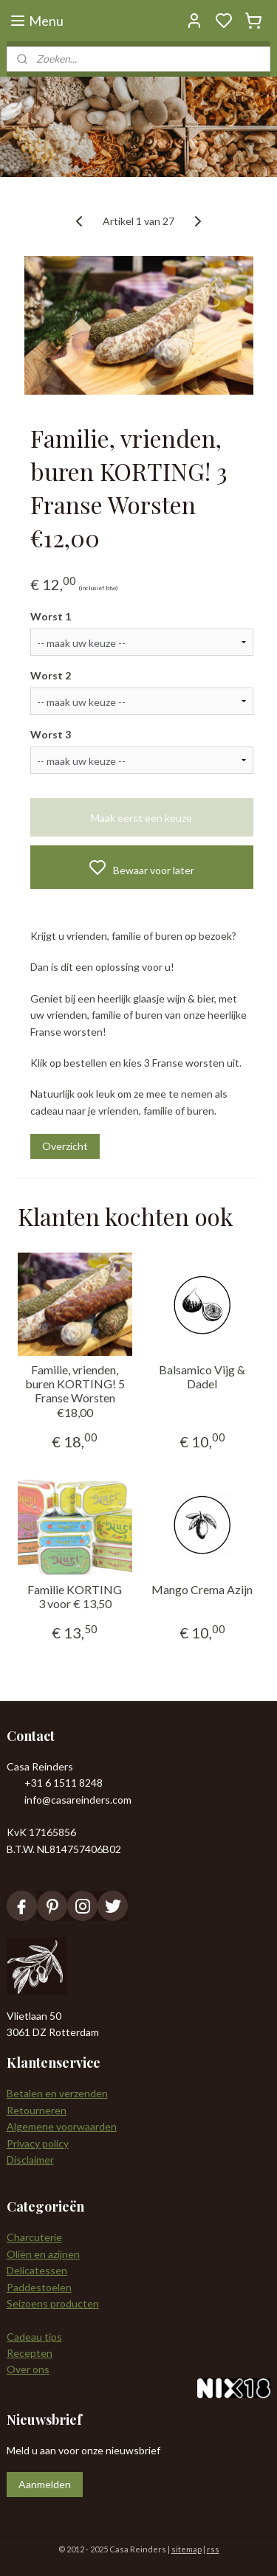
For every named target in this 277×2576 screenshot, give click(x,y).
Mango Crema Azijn (202, 1589)
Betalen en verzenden (57, 2093)
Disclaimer (30, 2159)
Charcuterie (34, 2237)
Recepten (29, 2353)
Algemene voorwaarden (62, 2126)
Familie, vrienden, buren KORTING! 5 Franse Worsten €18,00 (75, 1391)
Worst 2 (50, 676)
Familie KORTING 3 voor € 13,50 (74, 1596)
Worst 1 (50, 617)
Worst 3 (50, 734)
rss (213, 2549)
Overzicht (65, 1146)
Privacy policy (38, 2143)
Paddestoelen (39, 2287)
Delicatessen (37, 2270)
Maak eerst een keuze (141, 817)
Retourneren (36, 2110)
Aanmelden (44, 2484)
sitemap (186, 2549)
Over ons (28, 2369)
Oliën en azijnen (43, 2254)
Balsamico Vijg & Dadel (202, 1377)
